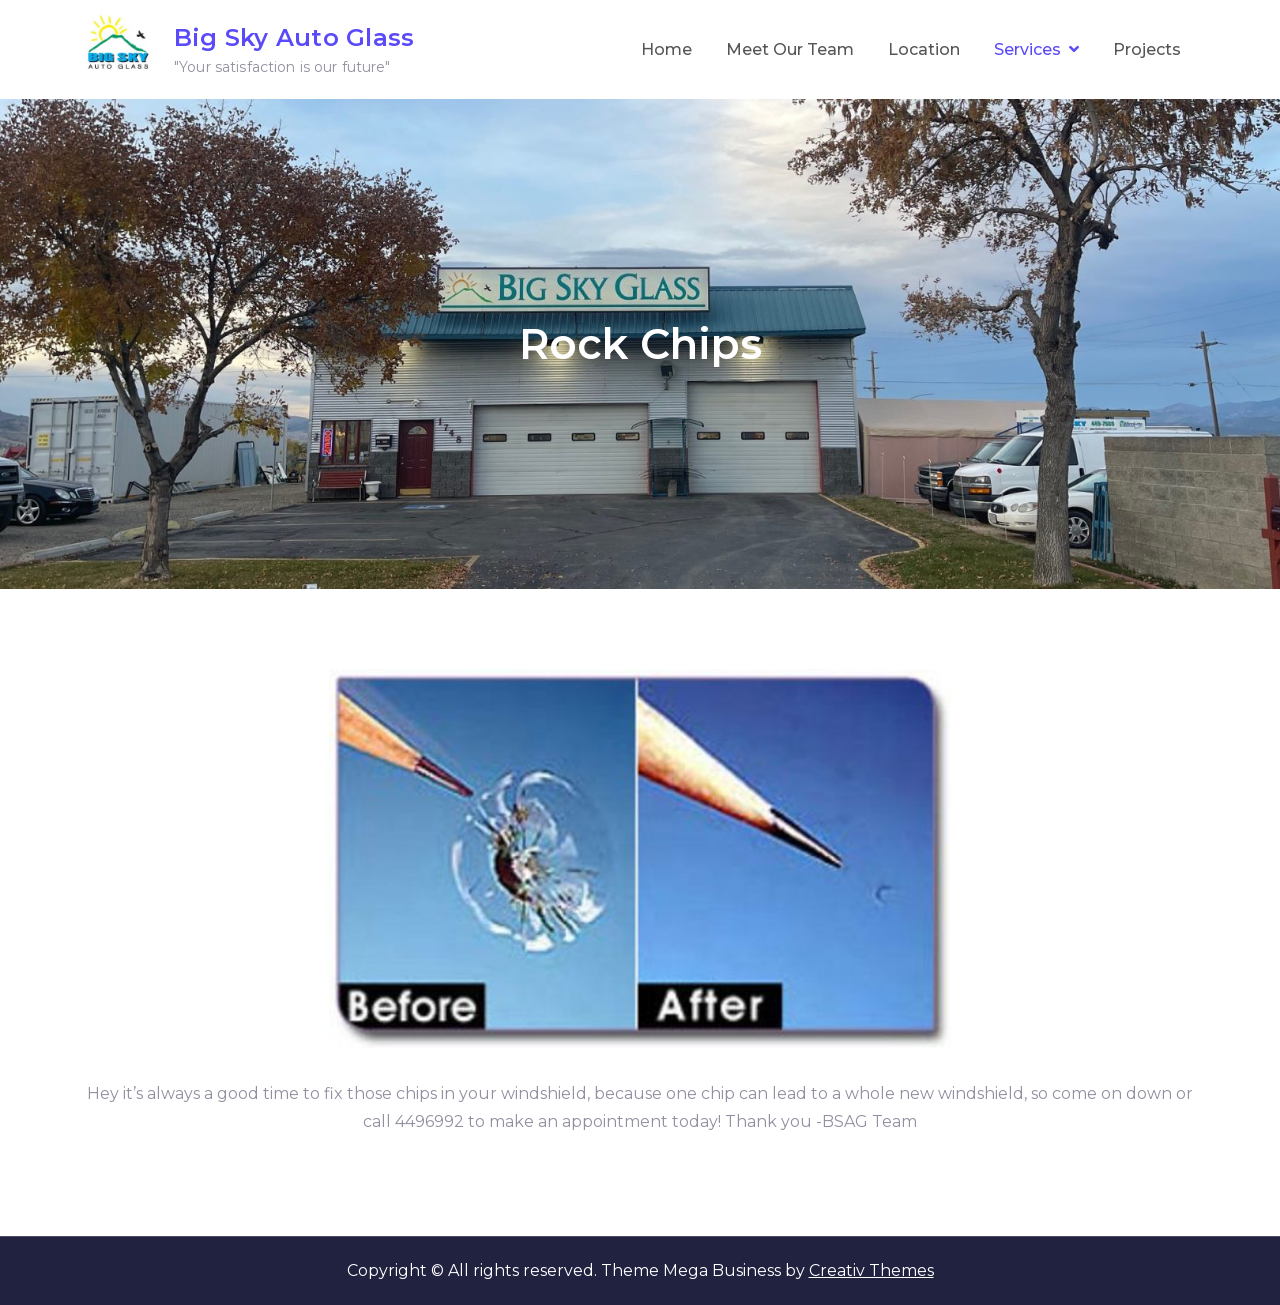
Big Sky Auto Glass (294, 37)
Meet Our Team (790, 49)
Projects (1147, 49)
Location (924, 49)
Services (1027, 49)
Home (666, 49)
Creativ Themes (871, 1270)
